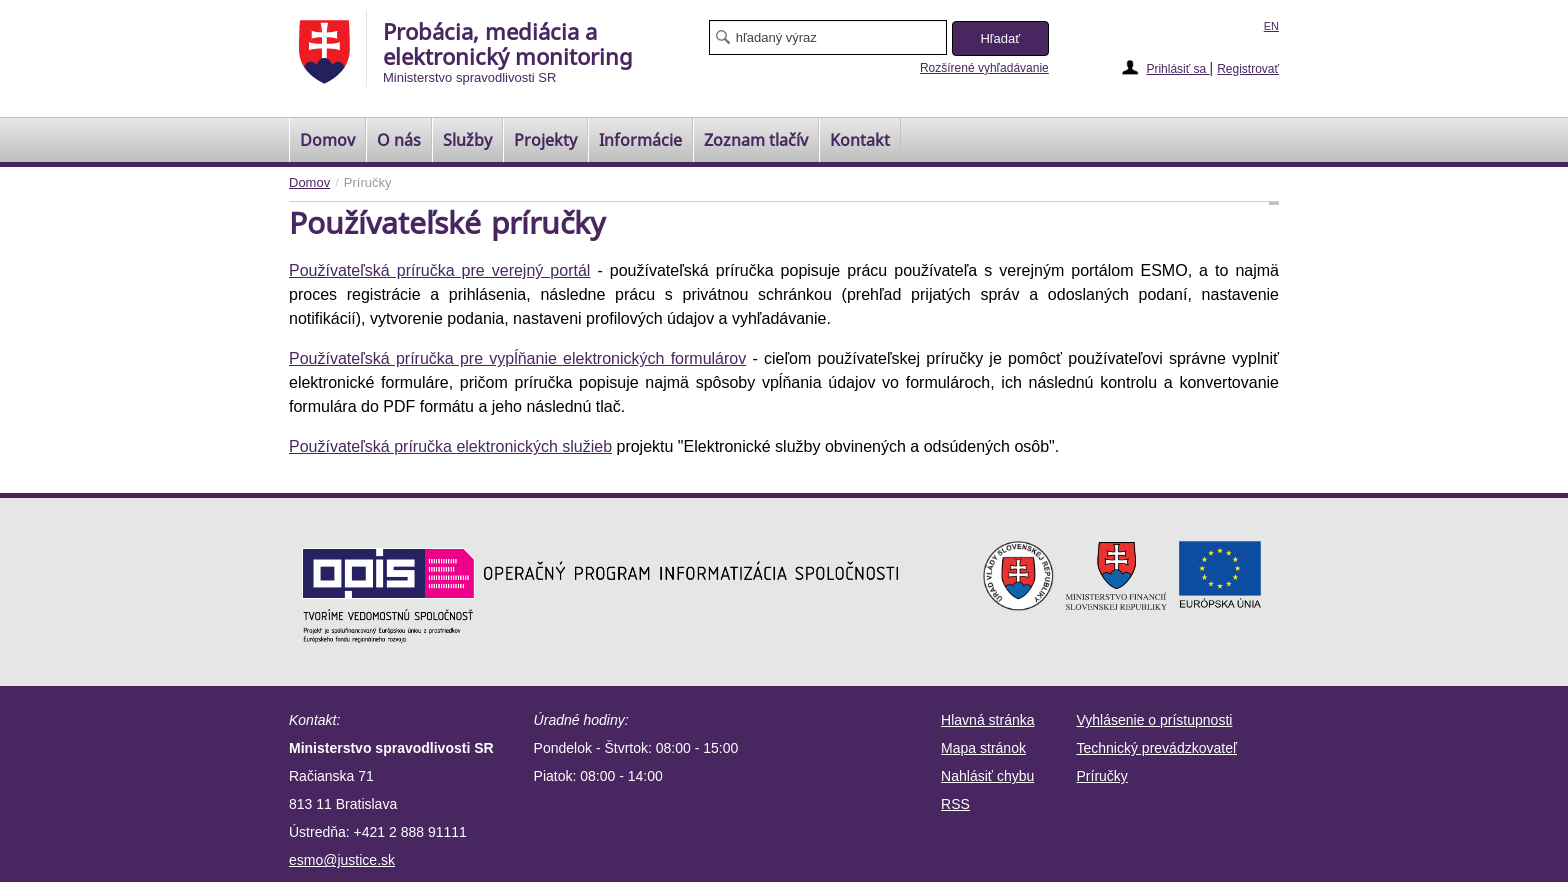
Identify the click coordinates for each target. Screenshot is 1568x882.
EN (1271, 26)
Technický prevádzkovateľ (1157, 748)
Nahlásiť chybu (987, 776)
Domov (309, 182)
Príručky (1102, 776)
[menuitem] (327, 140)
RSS (955, 804)
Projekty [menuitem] (545, 140)
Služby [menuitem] (467, 140)
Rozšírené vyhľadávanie (984, 68)
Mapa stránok (983, 748)
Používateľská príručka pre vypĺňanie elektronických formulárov (517, 358)
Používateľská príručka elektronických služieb (450, 446)
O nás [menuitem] (399, 140)
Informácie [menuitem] (640, 140)
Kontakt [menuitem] (860, 140)
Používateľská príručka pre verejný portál (439, 270)
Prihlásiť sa (1177, 69)
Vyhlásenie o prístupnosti (1155, 720)
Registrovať (1248, 69)
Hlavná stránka (987, 720)
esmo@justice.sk (342, 860)
